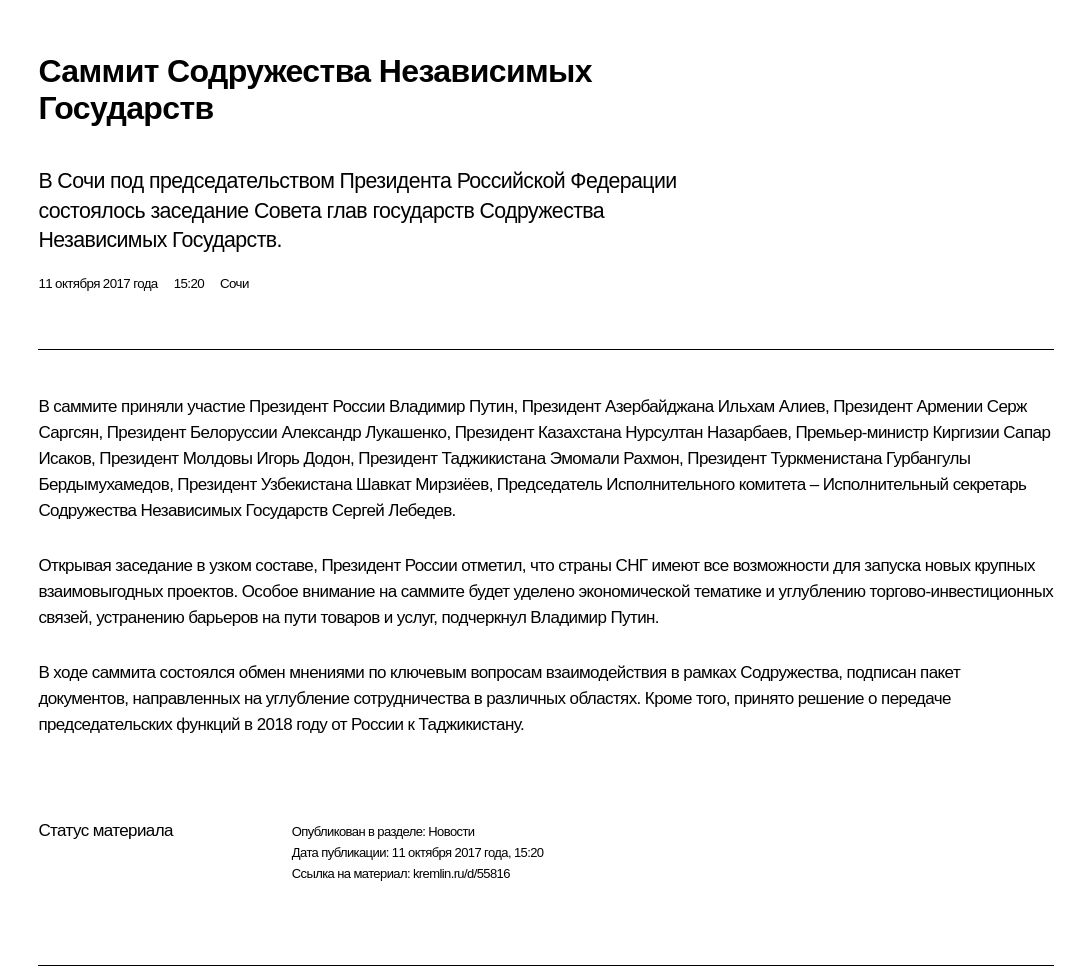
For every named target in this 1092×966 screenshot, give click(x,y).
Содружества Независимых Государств (182, 510)
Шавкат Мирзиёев (422, 484)
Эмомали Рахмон (614, 458)
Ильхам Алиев (771, 406)
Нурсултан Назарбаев (706, 432)
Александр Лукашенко (363, 432)
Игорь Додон (303, 458)
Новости (451, 831)
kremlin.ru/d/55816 (461, 873)
